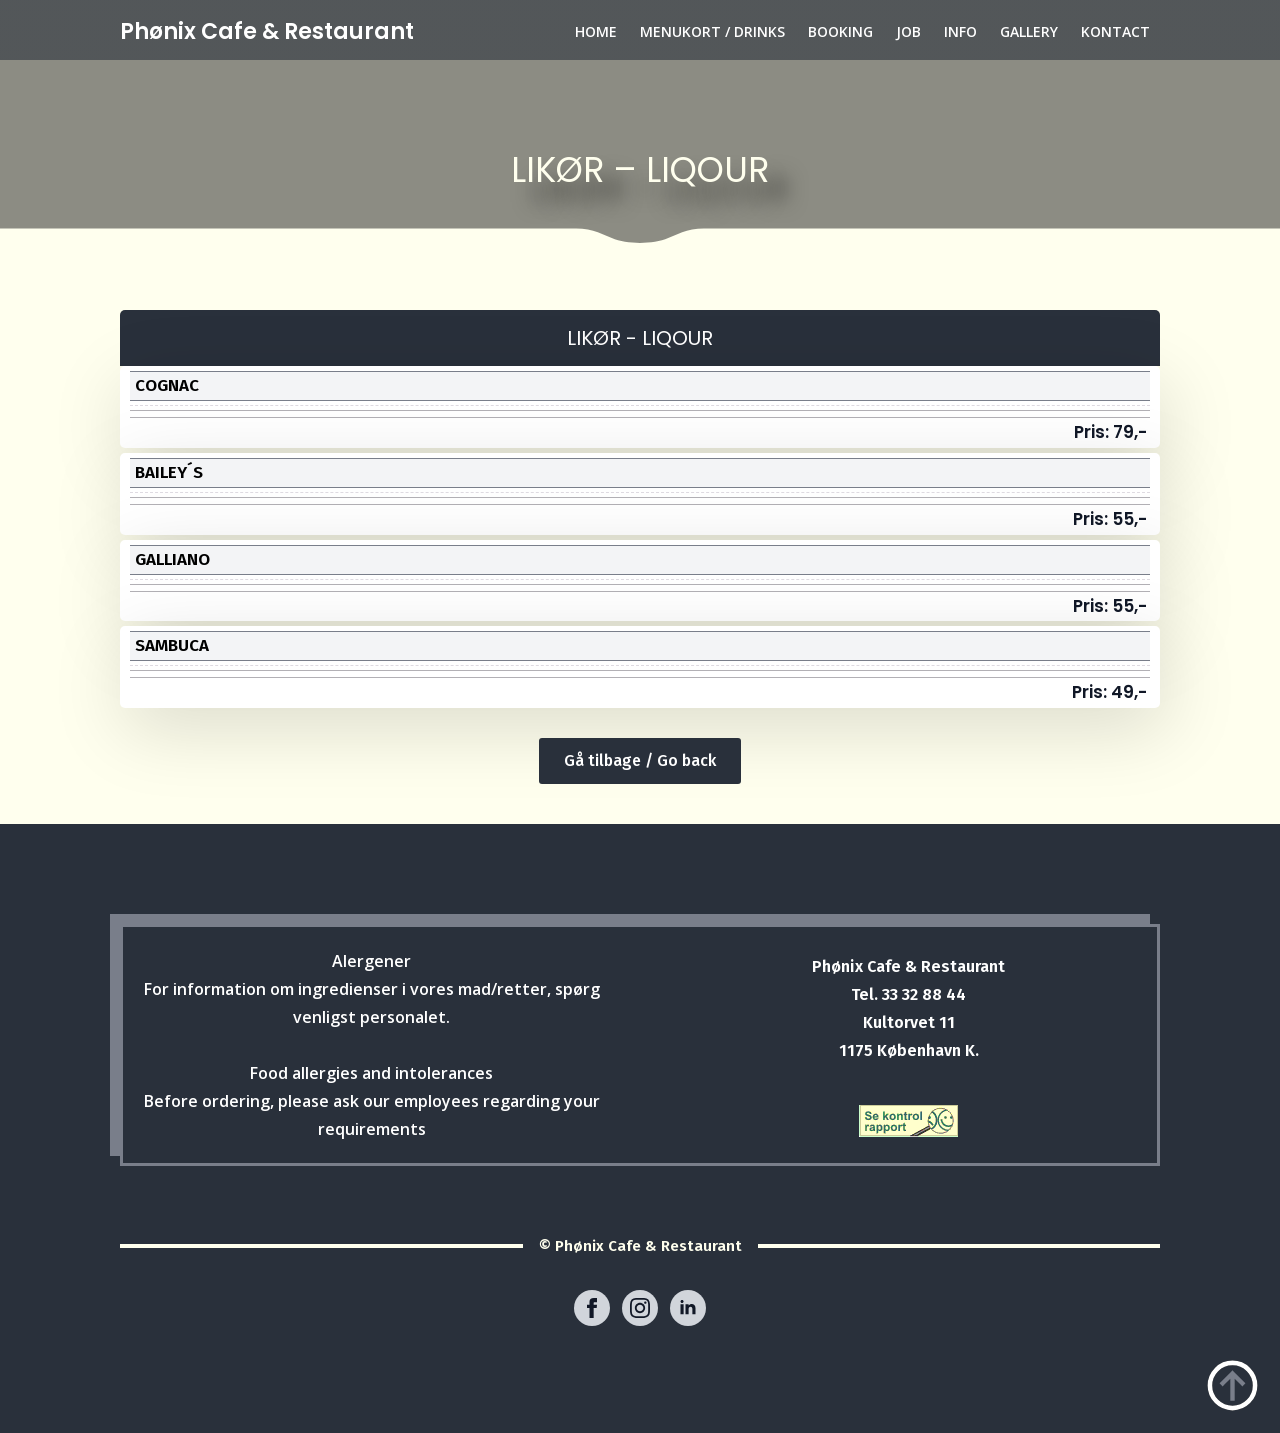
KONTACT (1115, 31)
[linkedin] (688, 1308)
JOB (908, 31)
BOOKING (840, 31)
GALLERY (1029, 31)
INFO (960, 31)
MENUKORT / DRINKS (712, 31)
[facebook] (592, 1308)
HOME (596, 31)
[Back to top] (1232, 1385)
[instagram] (640, 1308)
